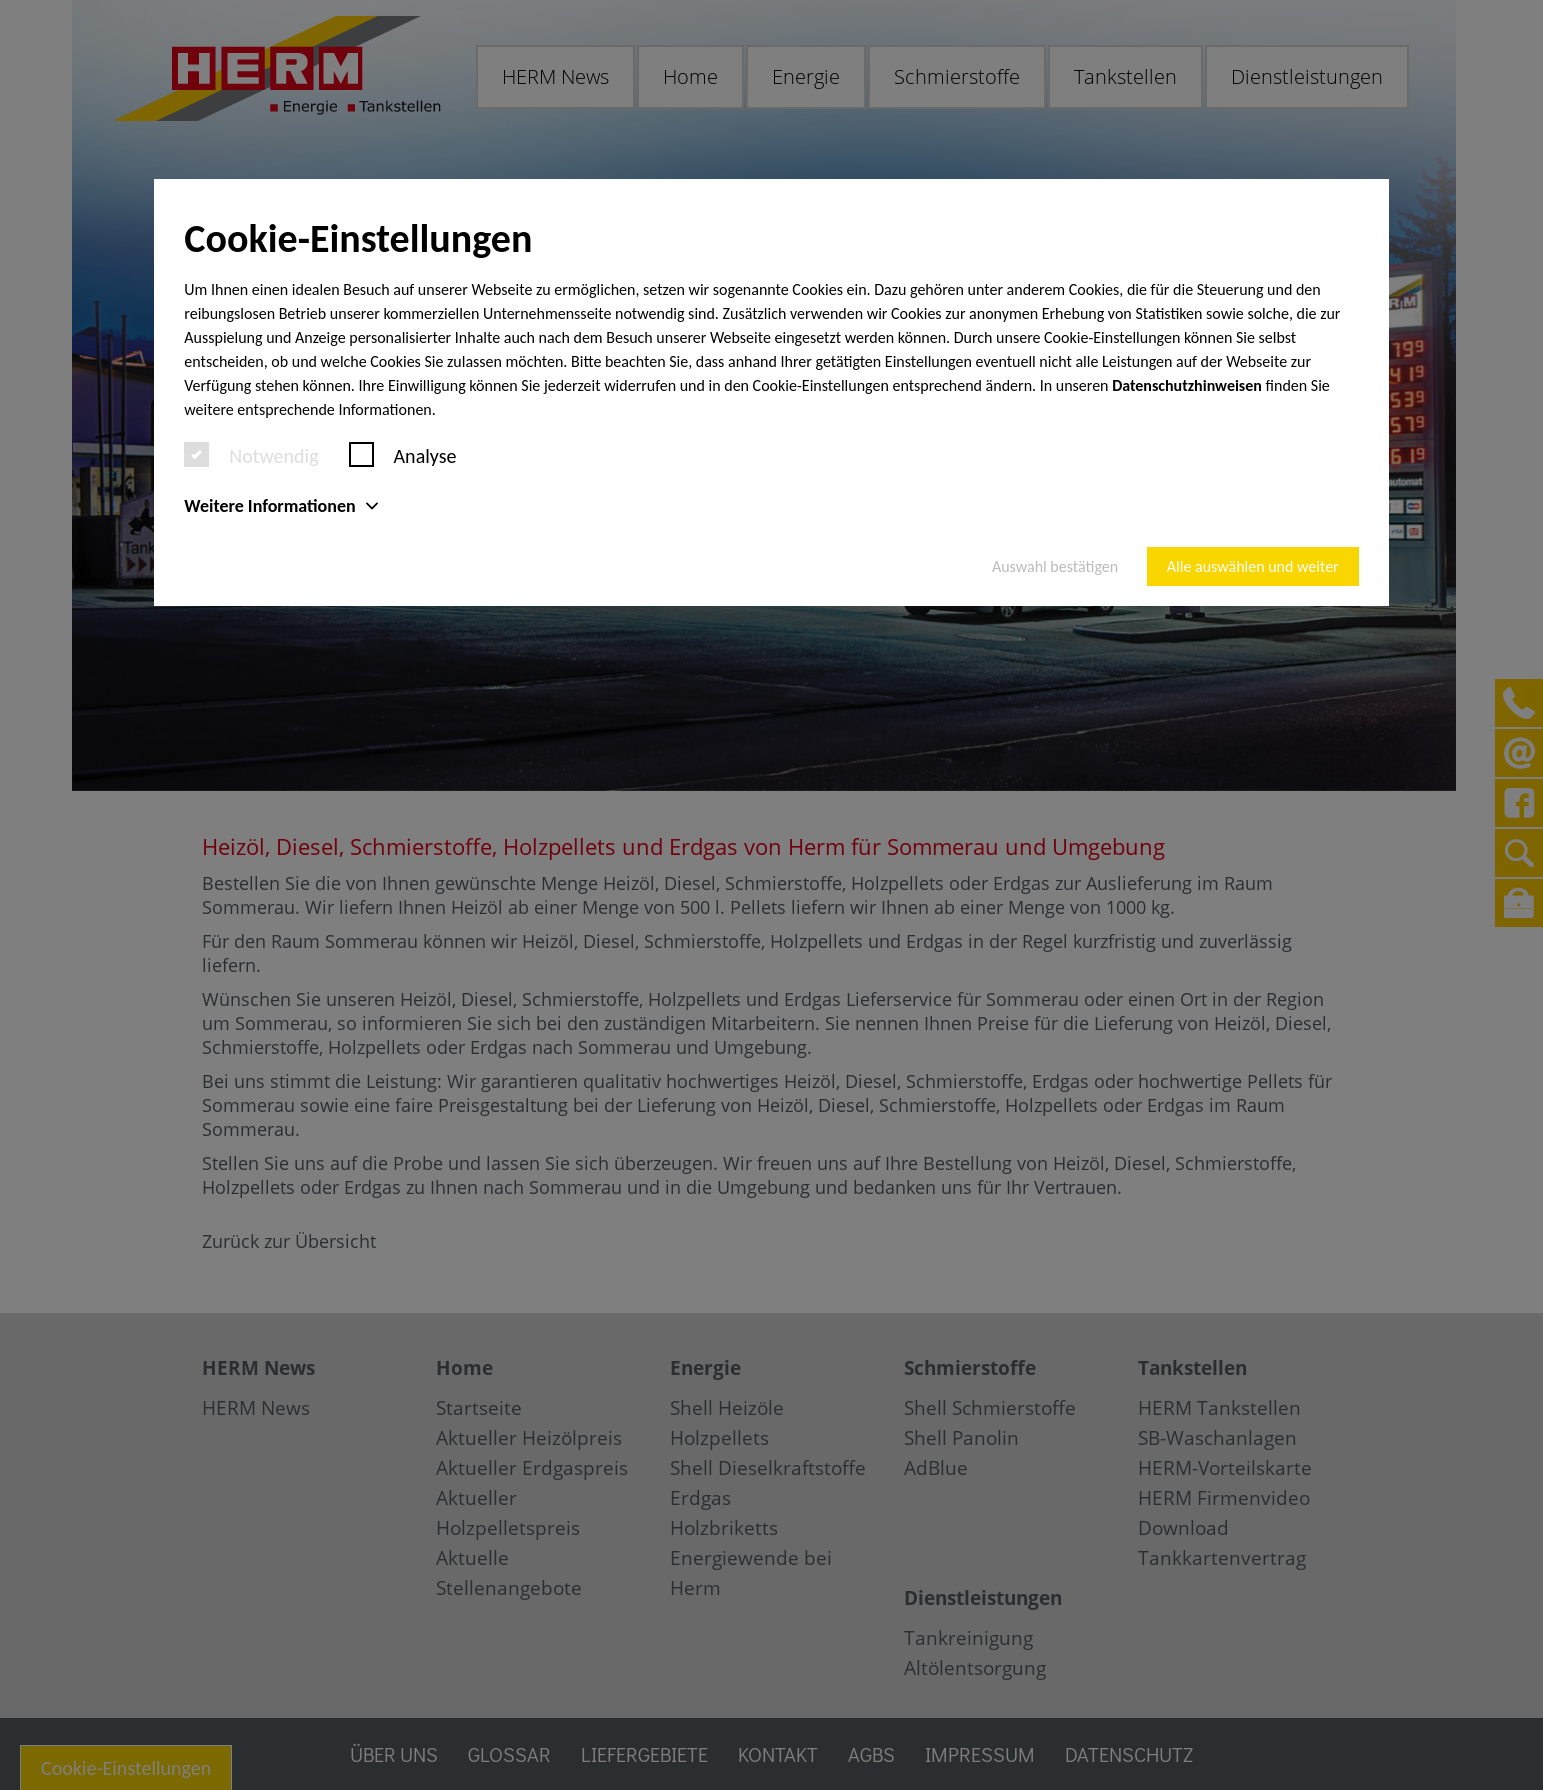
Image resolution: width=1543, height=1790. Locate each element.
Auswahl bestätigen (1055, 566)
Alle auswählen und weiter (1253, 566)
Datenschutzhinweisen (1187, 385)
